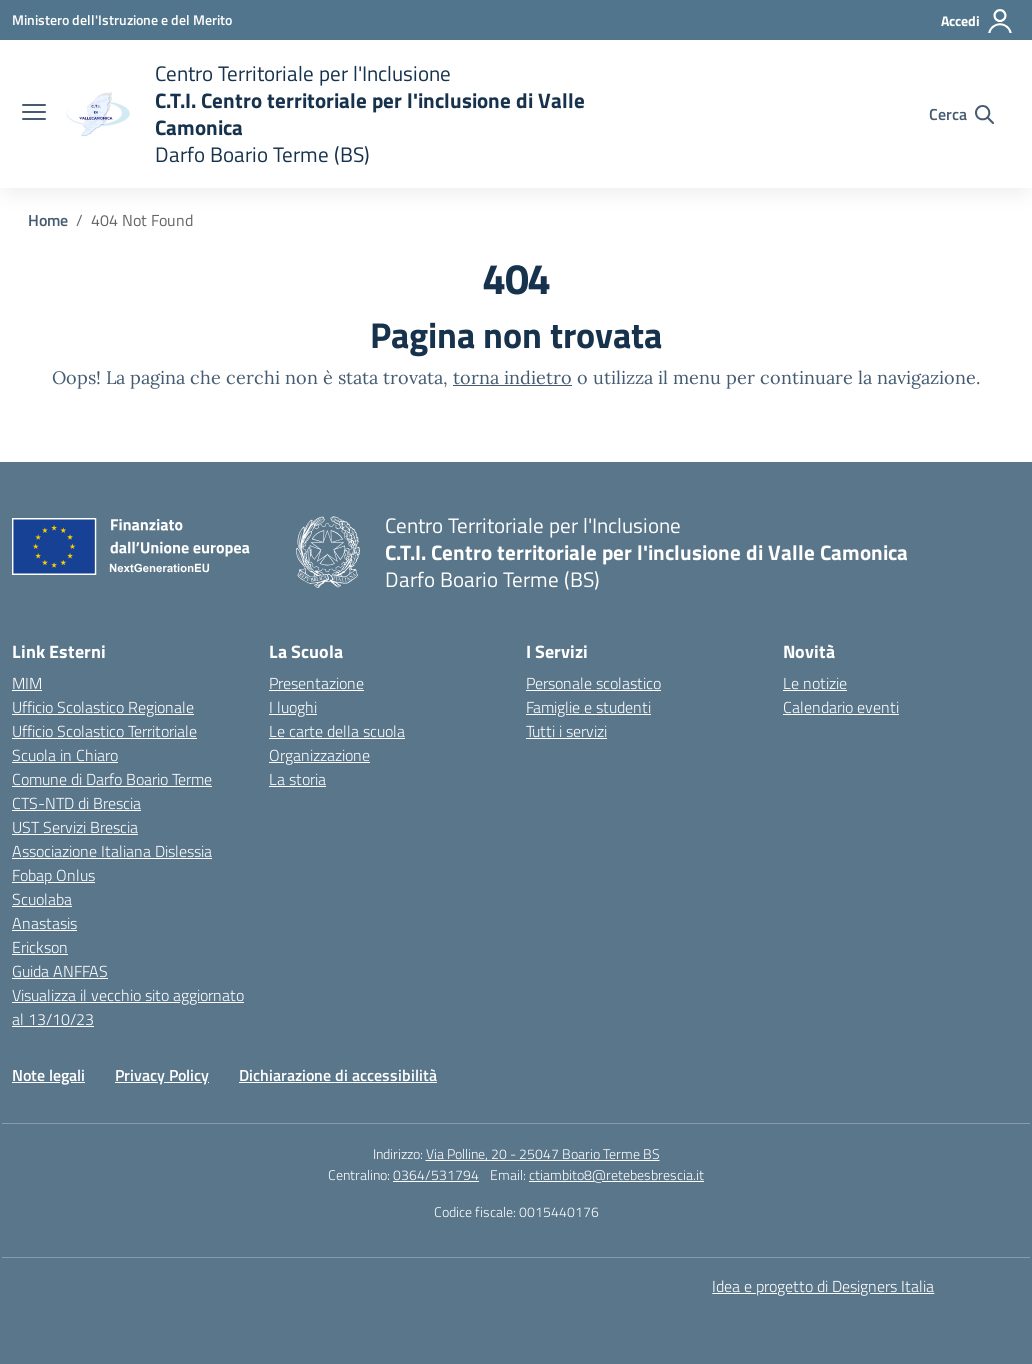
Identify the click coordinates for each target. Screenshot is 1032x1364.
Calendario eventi (841, 707)
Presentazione (316, 683)
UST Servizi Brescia (75, 827)
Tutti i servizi (566, 731)
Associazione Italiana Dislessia (112, 851)
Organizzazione (319, 755)
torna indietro (512, 377)
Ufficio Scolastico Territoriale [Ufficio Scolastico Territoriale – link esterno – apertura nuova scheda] (104, 731)
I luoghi (293, 707)
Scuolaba (42, 899)
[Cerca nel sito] (961, 114)
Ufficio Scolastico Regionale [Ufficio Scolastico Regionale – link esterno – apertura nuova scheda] (103, 707)
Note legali (48, 1075)
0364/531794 (436, 1174)
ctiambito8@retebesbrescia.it (616, 1174)
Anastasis (44, 923)
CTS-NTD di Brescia (76, 803)
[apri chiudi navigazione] (34, 114)
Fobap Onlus (53, 875)
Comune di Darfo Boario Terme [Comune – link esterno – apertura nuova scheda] (112, 779)
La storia (297, 779)
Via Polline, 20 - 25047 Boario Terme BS (543, 1153)
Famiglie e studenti (588, 707)
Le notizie (815, 683)
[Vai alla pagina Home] (48, 220)
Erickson (40, 947)
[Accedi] (977, 21)
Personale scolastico (593, 683)
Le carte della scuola (337, 731)
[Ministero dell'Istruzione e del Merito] (122, 19)
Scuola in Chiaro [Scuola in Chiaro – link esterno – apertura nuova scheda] (65, 755)
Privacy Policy (162, 1075)
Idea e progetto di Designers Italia (823, 1286)
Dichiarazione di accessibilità (338, 1075)
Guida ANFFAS (60, 971)
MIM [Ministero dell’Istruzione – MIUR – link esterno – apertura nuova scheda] (27, 683)
